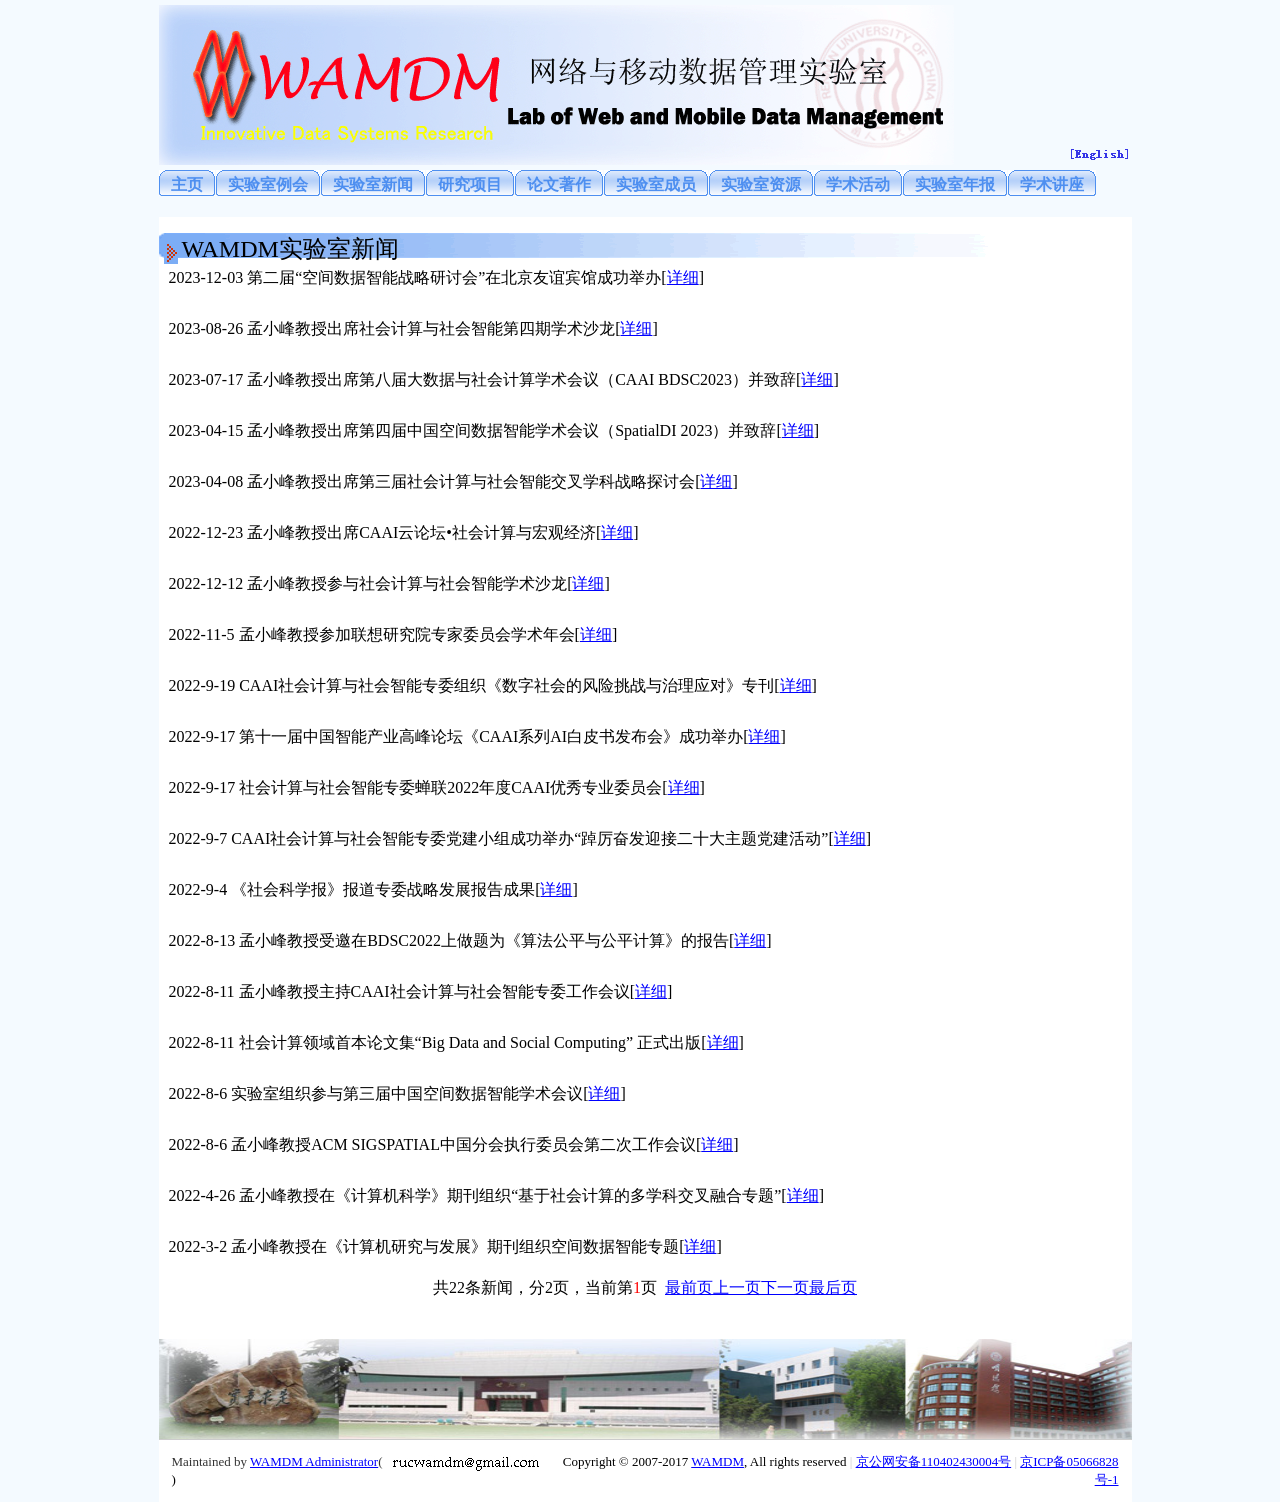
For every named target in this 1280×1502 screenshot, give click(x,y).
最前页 (689, 1287)
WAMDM (717, 1461)
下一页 (785, 1287)
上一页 (737, 1287)
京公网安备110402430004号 (934, 1461)
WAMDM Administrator (314, 1461)
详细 (683, 277)
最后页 (833, 1287)
